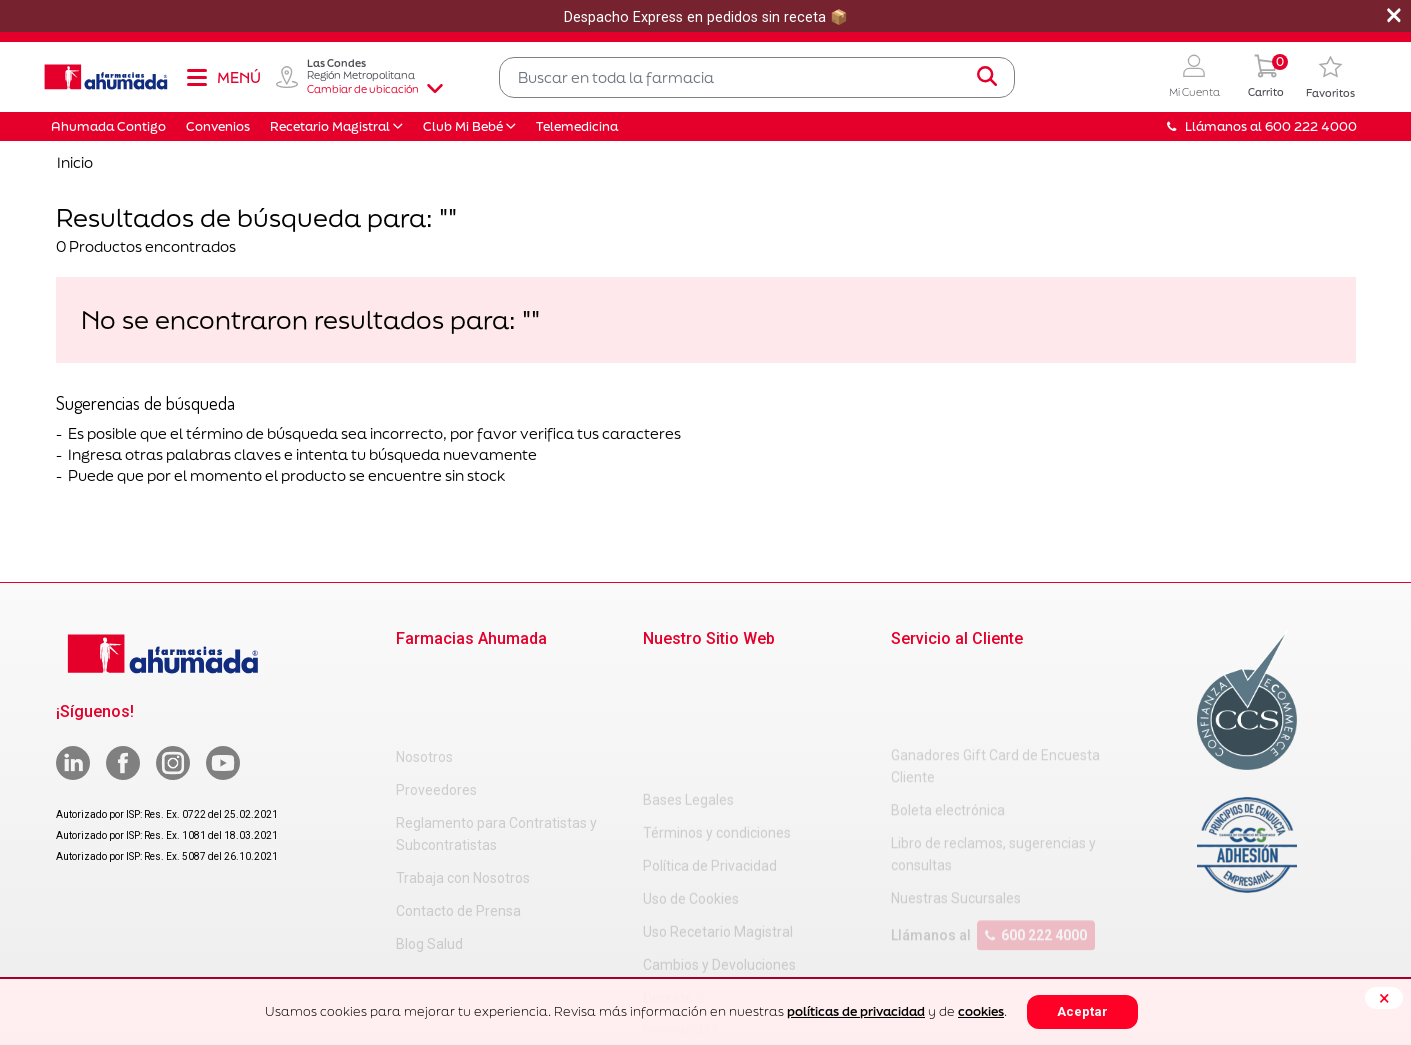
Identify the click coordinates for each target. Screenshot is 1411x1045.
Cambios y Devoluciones (719, 840)
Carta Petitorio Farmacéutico (734, 939)
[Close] (1384, 998)
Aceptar (1082, 1011)
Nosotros (424, 675)
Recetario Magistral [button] (330, 126)
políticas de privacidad (856, 1011)
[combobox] (757, 77)
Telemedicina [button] (577, 126)
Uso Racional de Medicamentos (742, 972)
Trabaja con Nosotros (463, 796)
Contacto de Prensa (458, 829)
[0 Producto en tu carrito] (1266, 77)
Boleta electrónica (948, 730)
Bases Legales (688, 675)
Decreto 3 (673, 873)
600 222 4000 (1036, 855)
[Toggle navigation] (223, 77)
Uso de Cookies (691, 774)
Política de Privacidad (710, 741)
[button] (1194, 77)
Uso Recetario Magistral (718, 807)
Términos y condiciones (717, 708)
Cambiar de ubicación (375, 89)
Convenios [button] (218, 126)
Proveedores (436, 708)
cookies (981, 1011)
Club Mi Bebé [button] (463, 126)
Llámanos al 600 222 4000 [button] (1262, 126)
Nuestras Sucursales (956, 818)
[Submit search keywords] (987, 77)
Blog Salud (429, 862)
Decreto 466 (681, 906)
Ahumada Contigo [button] (108, 126)
